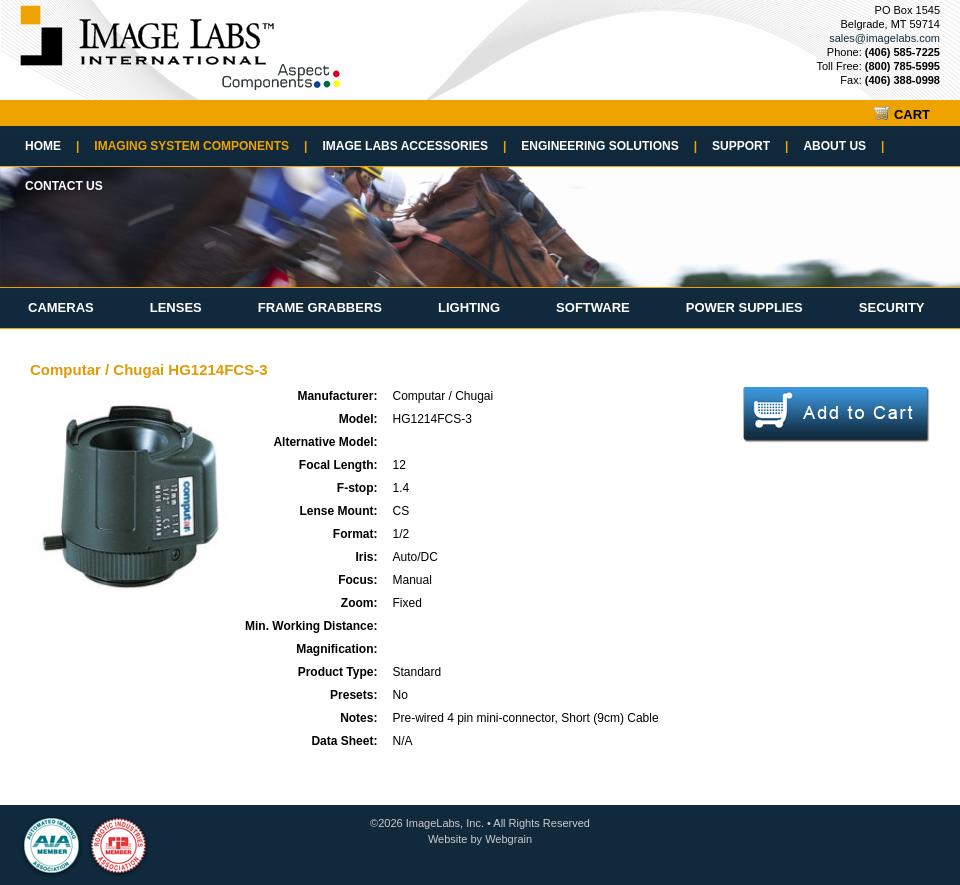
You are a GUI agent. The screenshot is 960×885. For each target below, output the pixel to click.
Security (892, 307)
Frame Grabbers (320, 307)
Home (52, 146)
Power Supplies (744, 307)
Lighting (469, 307)
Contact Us (64, 186)
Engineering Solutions (609, 146)
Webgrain (508, 839)
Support (750, 146)
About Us (843, 146)
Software (593, 307)
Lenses (176, 307)
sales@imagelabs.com (884, 38)
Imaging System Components (200, 146)
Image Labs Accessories (414, 146)
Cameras (61, 307)
